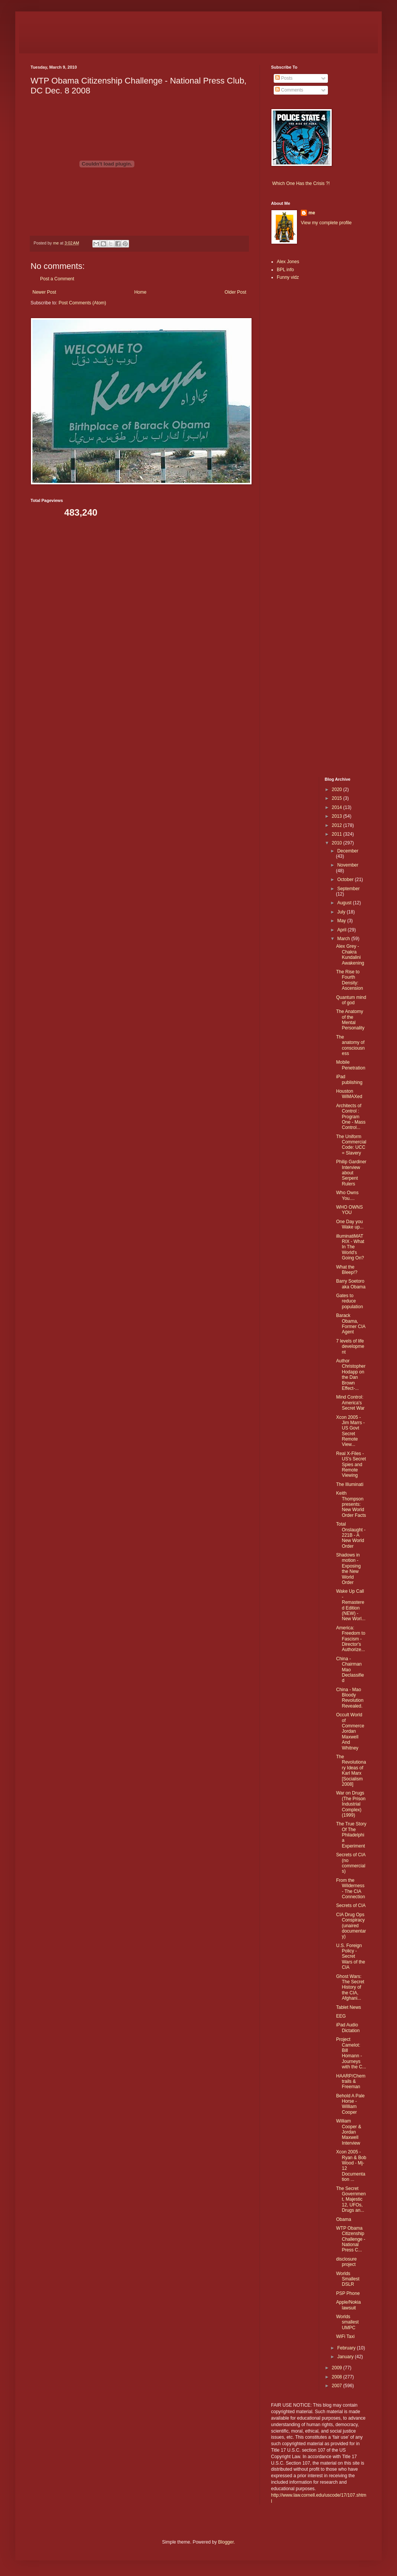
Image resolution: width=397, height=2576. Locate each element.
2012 (337, 825)
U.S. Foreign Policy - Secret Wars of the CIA (350, 1956)
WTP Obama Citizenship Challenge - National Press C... (350, 2239)
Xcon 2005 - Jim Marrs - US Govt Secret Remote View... (350, 1431)
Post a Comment (57, 278)
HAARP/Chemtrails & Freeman (350, 2081)
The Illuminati (349, 1484)
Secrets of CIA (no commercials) (350, 1863)
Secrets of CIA (350, 1905)
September (348, 888)
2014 (337, 807)
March (344, 938)
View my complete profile (326, 222)
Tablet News (348, 2007)
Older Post (235, 292)
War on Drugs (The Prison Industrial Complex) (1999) (350, 1804)
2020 (337, 789)
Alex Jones (288, 261)
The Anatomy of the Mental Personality (350, 1020)
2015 (337, 798)
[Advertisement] (294, 407)
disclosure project (346, 2261)
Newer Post (44, 292)
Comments (289, 90)
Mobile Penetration (350, 1065)
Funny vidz (288, 277)
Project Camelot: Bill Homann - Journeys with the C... (351, 2053)
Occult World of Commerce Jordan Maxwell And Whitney (350, 1731)
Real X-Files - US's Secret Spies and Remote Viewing (351, 1464)
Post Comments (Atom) (82, 303)
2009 (337, 2367)
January (346, 2356)
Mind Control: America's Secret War (350, 1402)
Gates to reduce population (349, 1301)
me (311, 212)
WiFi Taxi (345, 2336)
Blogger (226, 2542)
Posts (283, 78)
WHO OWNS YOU (349, 1209)
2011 (337, 834)
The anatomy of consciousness (351, 1045)
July (342, 912)
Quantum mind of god (351, 1000)
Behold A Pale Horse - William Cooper (350, 2104)
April (342, 930)
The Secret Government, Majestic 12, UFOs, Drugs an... (351, 2199)
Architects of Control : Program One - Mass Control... (350, 1116)
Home (140, 292)
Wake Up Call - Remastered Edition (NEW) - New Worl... (350, 1605)
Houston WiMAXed (349, 1094)
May (342, 920)
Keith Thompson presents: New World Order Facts (351, 1504)
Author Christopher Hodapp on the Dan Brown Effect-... (350, 1374)
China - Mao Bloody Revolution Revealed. (349, 1698)
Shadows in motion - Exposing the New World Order (348, 1568)
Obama (343, 2219)
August (345, 902)
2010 (337, 843)
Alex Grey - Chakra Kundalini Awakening (350, 954)
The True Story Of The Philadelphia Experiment (351, 1835)
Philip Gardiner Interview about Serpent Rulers (351, 1173)
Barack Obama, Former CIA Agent (350, 1324)
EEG (340, 2016)
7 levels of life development (350, 1346)
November (347, 865)
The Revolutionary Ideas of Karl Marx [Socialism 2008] (351, 1770)
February (347, 2348)
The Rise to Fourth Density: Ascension (349, 980)
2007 (337, 2385)
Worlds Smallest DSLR (347, 2279)
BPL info (285, 269)
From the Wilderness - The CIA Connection (350, 1888)
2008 (337, 2377)
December (347, 851)
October (346, 879)
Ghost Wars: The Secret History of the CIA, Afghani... (350, 1987)
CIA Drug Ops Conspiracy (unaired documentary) (351, 1925)
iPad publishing (349, 1079)
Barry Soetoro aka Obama (350, 1283)
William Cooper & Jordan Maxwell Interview (348, 2132)
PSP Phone (348, 2293)
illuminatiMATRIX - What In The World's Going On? (350, 1247)
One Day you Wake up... (349, 1224)
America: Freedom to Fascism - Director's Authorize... (350, 1639)
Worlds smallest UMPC (347, 2322)
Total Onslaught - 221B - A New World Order (350, 1535)
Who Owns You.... (347, 1195)
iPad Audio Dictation (348, 2027)
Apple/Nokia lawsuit (348, 2304)
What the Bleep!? (346, 1269)
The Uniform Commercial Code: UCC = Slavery (351, 1145)
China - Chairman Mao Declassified (350, 1670)
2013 (337, 816)
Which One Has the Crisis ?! (301, 183)
